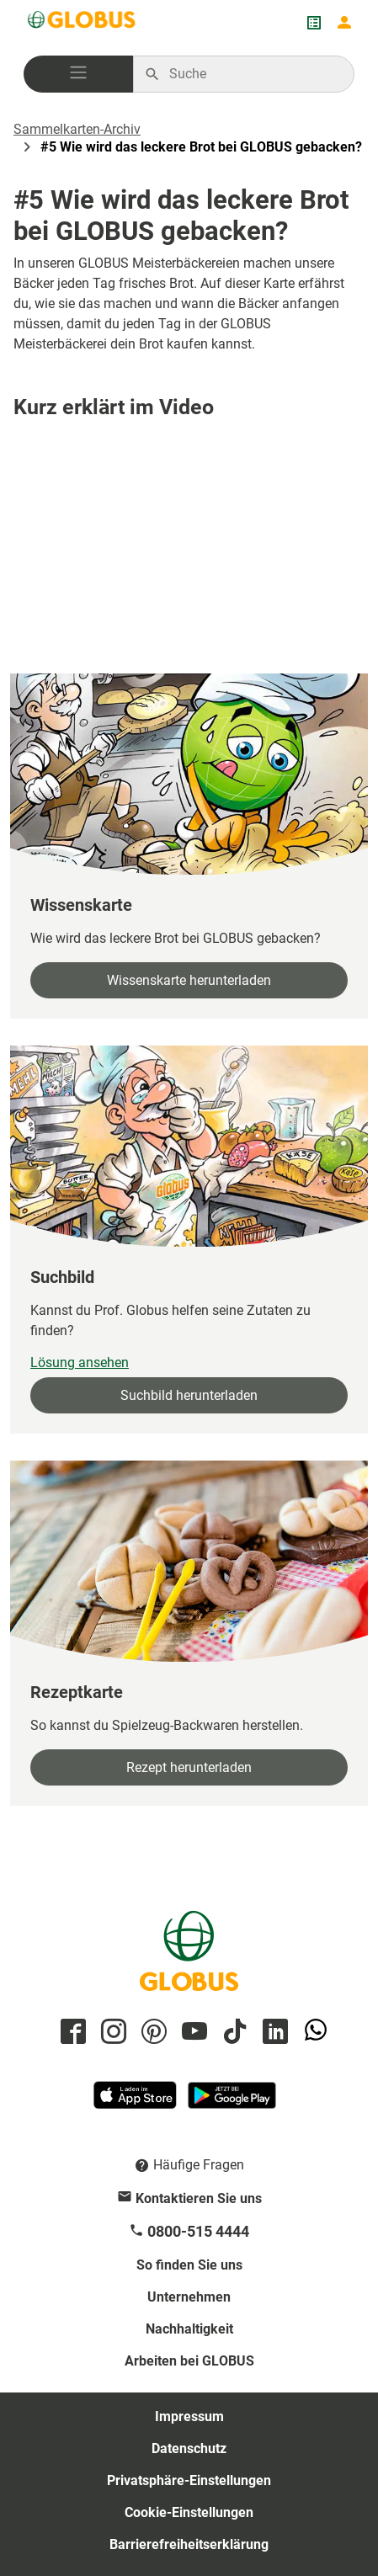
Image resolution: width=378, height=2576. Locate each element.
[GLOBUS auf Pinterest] (151, 2032)
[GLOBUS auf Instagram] (111, 2032)
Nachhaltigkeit (189, 2329)
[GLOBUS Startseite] (82, 22)
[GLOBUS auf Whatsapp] (313, 2032)
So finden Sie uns (189, 2265)
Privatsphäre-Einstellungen (189, 2480)
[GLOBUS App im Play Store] (232, 2102)
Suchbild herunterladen (189, 1395)
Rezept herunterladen (189, 1767)
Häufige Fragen (198, 2165)
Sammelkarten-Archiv (77, 129)
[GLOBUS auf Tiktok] (232, 2032)
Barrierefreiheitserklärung (189, 2544)
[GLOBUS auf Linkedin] (273, 2032)
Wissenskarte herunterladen (189, 980)
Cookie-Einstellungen (189, 2512)
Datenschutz (189, 2448)
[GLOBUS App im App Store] (136, 2102)
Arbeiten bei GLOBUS (189, 2361)
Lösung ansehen (79, 1362)
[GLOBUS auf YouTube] (192, 2032)
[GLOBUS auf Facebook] (71, 2032)
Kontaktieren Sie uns (199, 2198)
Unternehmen (189, 2297)
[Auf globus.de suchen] (253, 74)
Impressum (189, 2416)
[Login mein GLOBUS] (344, 23)
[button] (78, 74)
